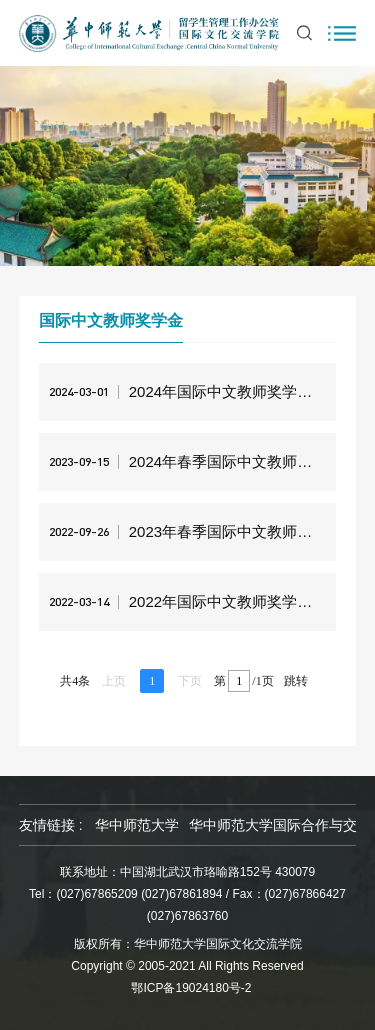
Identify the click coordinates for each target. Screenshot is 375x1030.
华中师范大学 (137, 825)
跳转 (296, 681)
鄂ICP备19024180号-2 (191, 988)
